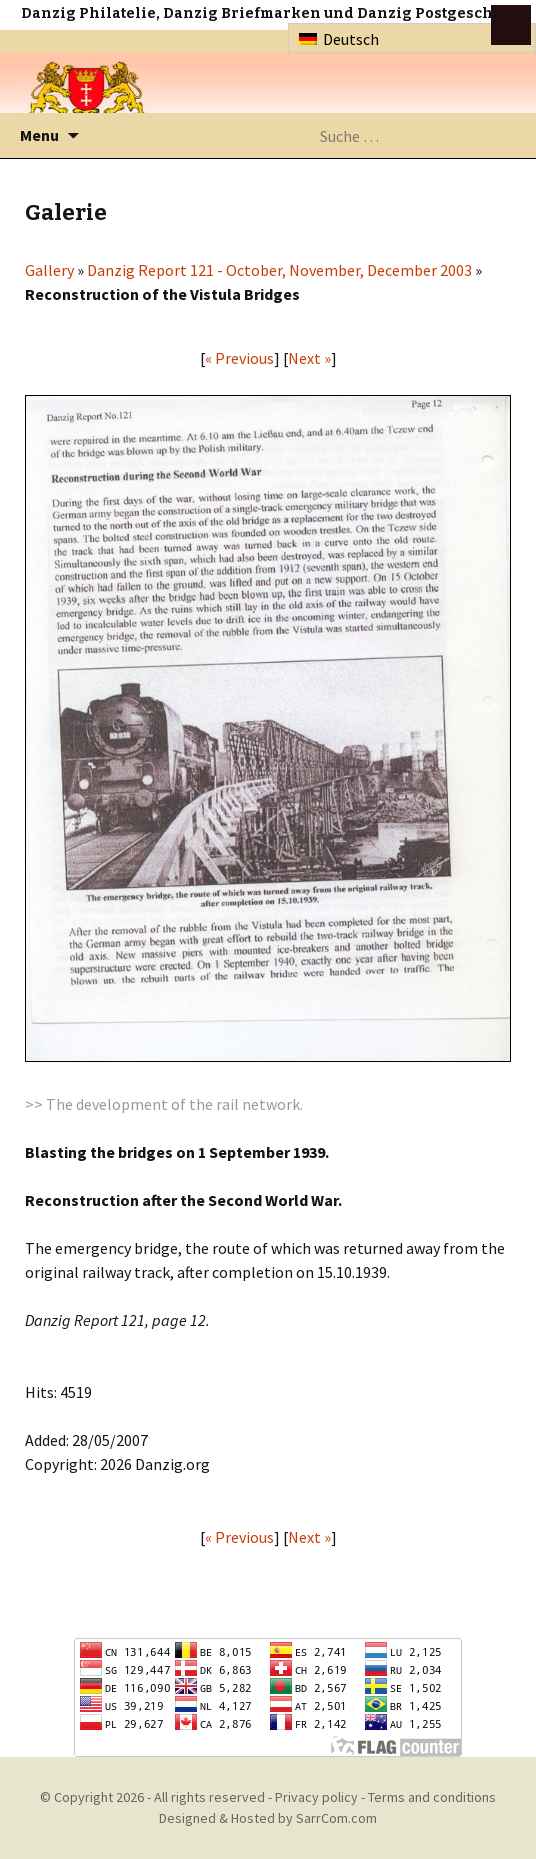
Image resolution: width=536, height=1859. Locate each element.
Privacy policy (316, 1797)
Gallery (49, 270)
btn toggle (511, 25)
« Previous (239, 358)
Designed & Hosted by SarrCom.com (268, 1818)
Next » (309, 358)
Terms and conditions (432, 1797)
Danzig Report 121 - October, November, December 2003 (279, 270)
